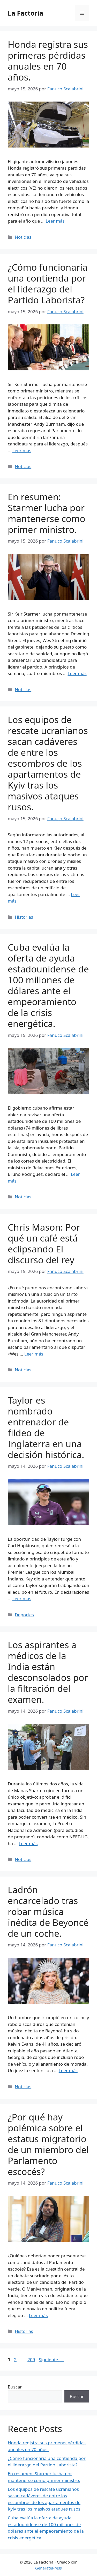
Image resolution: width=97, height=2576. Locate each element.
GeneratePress (48, 2568)
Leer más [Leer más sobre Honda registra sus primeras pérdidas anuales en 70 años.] (55, 221)
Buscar (15, 2387)
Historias (24, 917)
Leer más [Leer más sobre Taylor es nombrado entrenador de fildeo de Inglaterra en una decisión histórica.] (21, 1598)
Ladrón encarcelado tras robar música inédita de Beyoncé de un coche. (48, 1911)
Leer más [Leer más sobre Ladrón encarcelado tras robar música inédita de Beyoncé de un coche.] (68, 2070)
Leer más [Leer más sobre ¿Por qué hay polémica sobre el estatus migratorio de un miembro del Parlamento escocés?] (38, 2315)
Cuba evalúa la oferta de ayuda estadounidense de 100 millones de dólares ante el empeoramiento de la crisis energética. (48, 985)
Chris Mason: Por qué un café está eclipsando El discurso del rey (44, 1243)
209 (31, 2360)
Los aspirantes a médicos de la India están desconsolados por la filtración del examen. (48, 1672)
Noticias (23, 237)
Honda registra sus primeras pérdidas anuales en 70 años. (48, 60)
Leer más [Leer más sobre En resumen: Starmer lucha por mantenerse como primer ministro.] (77, 673)
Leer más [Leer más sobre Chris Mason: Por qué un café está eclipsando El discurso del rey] (33, 1354)
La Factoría (25, 13)
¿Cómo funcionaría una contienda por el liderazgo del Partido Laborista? (47, 283)
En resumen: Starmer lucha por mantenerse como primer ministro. (46, 513)
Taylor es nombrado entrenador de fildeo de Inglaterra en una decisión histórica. (46, 1427)
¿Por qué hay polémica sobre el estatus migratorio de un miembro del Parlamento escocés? (48, 2144)
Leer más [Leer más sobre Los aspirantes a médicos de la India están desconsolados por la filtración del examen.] (28, 1843)
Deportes (24, 1615)
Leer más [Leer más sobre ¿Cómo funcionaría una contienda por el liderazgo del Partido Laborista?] (21, 450)
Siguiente (51, 2360)
